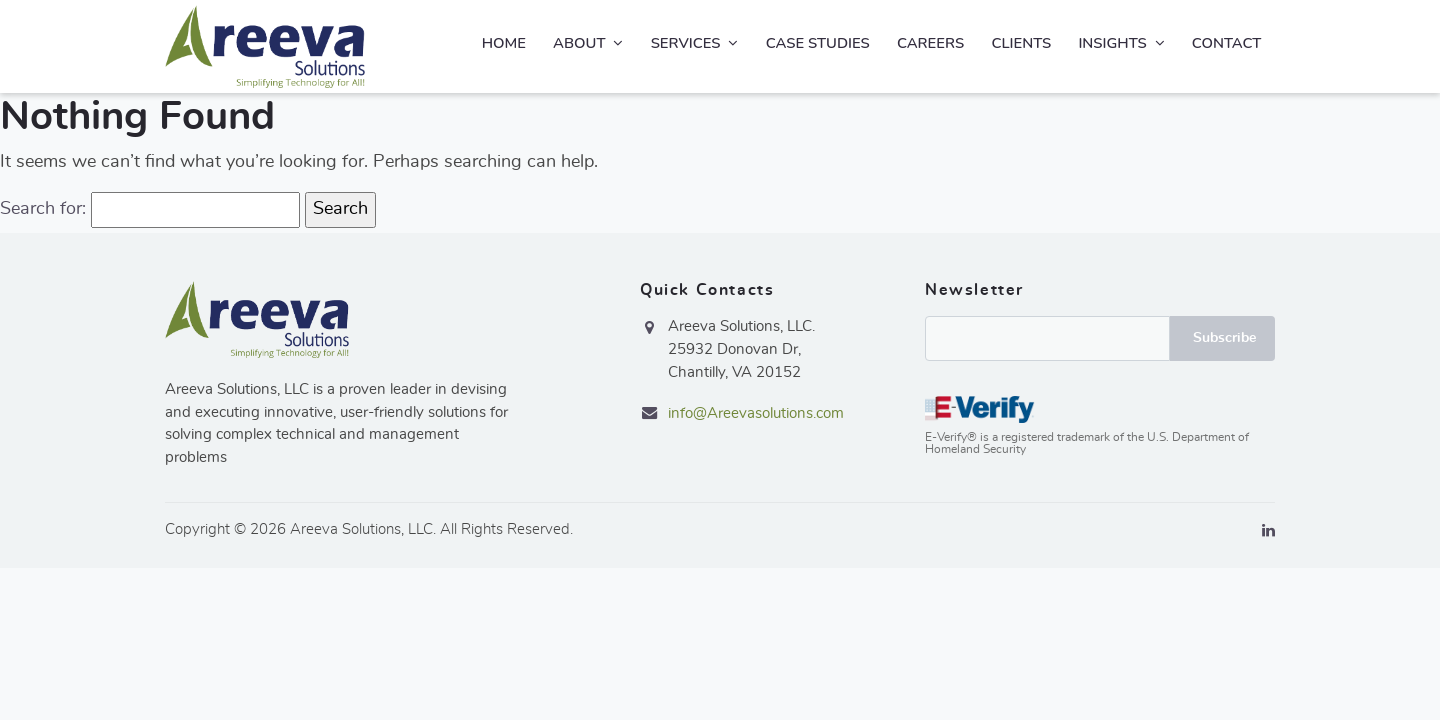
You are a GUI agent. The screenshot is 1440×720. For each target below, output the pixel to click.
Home (504, 43)
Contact (1227, 43)
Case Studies (818, 43)
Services (695, 43)
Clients (1021, 43)
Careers (930, 43)
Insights (1121, 43)
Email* (1047, 338)
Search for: (43, 209)
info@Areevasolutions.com (756, 413)
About (588, 43)
